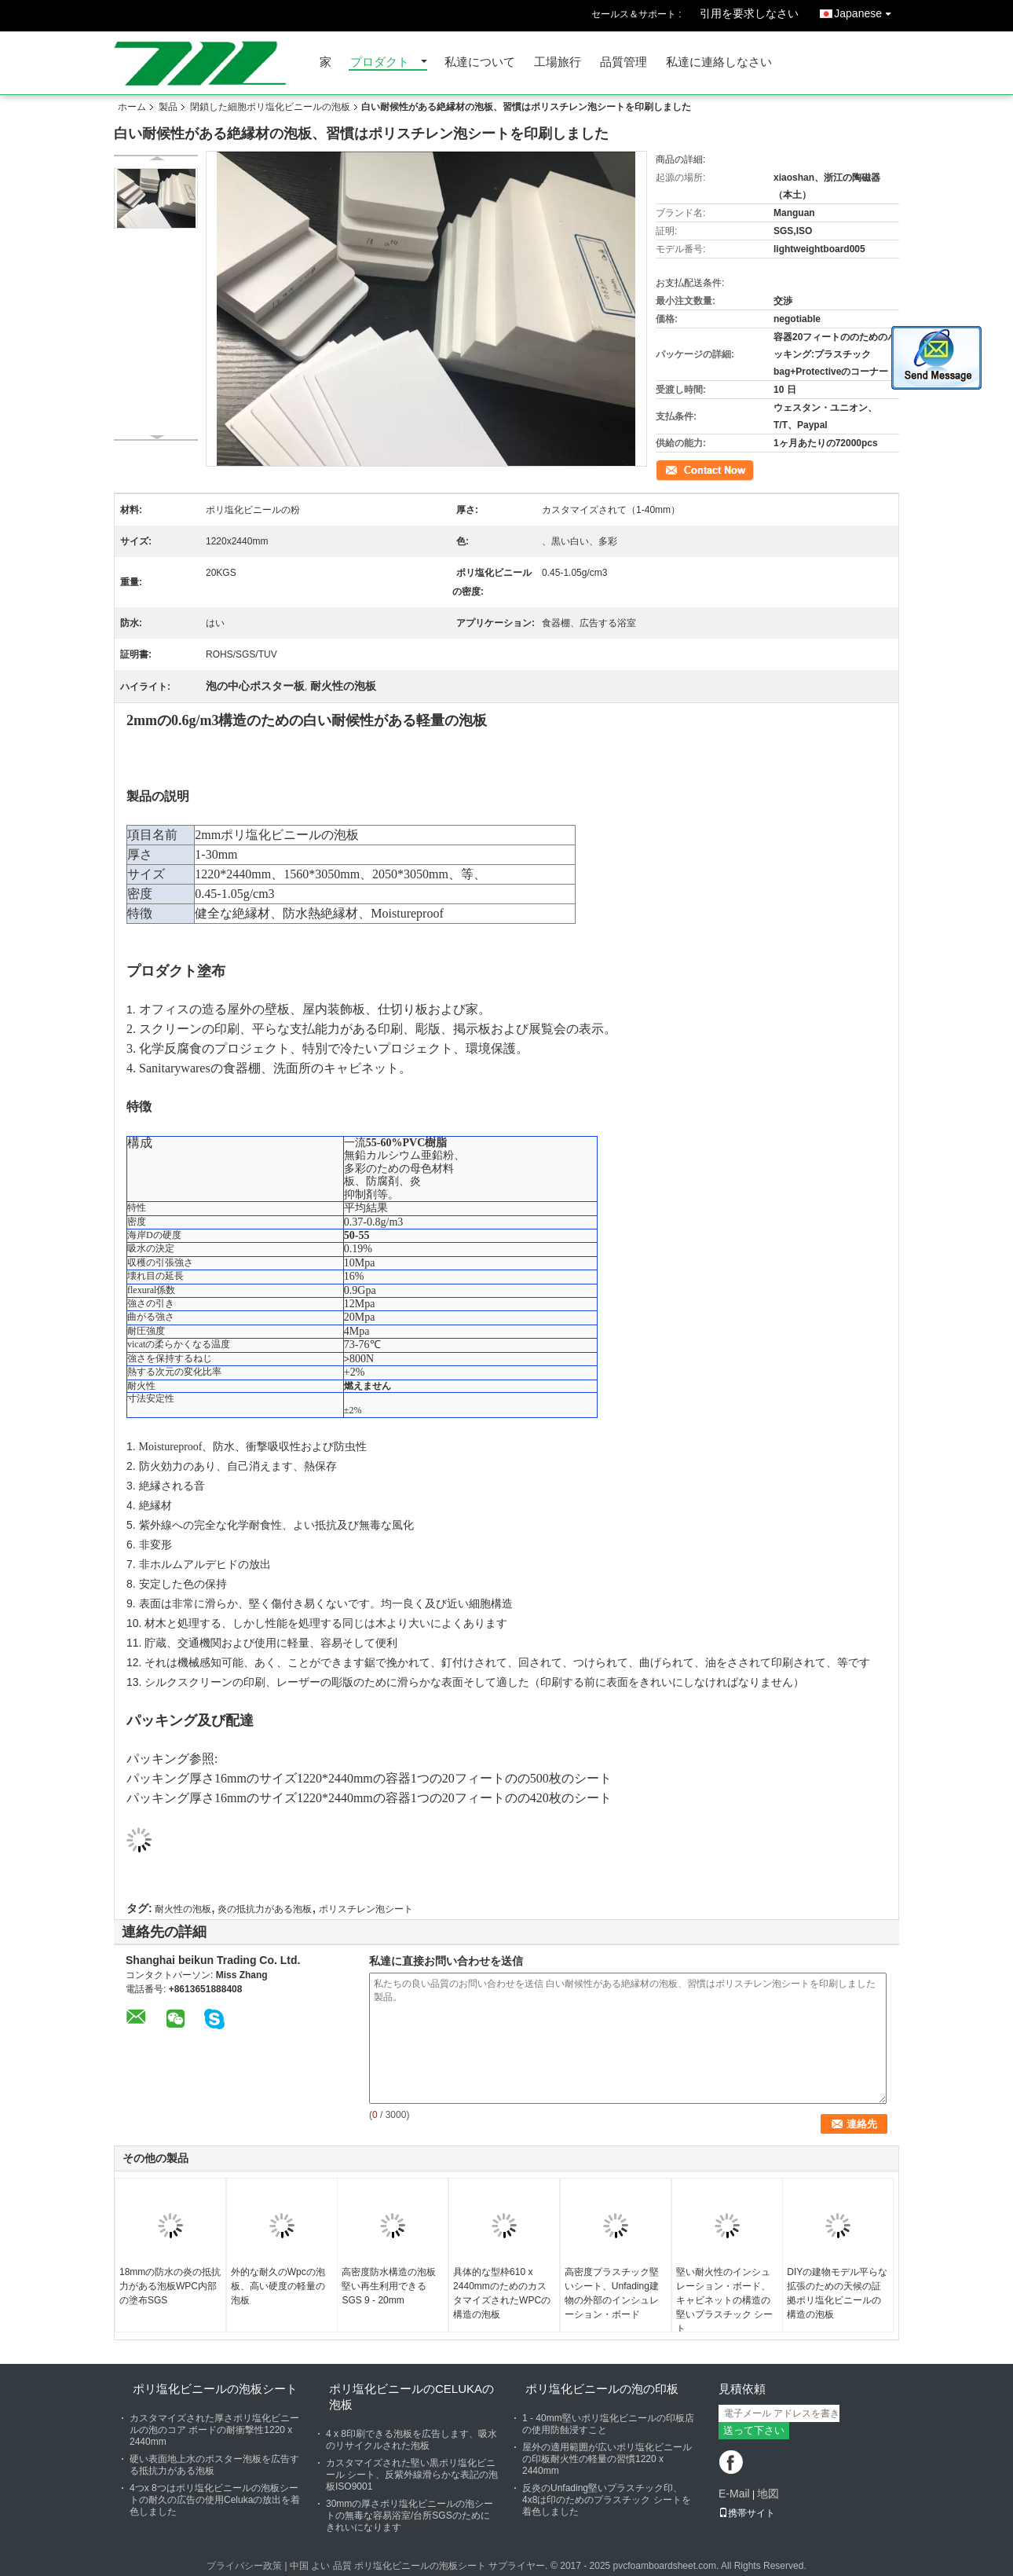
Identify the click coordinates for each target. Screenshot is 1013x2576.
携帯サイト (747, 2513)
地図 (768, 2493)
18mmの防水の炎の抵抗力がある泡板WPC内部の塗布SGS (170, 2286)
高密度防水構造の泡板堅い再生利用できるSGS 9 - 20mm (389, 2286)
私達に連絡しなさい (719, 62)
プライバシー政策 (244, 2565)
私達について (479, 62)
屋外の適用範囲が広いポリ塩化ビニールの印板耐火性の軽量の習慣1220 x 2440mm (607, 2459)
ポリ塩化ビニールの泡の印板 (601, 2388)
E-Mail (734, 2493)
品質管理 (623, 62)
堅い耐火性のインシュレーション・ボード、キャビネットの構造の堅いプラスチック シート (724, 2300)
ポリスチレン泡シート (366, 1909)
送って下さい (753, 2430)
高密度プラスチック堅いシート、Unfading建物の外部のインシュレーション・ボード (612, 2293)
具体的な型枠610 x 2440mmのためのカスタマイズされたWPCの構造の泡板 (501, 2293)
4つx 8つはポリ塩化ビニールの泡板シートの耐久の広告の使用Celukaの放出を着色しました (215, 2500)
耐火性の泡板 (183, 1909)
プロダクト (379, 62)
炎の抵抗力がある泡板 (265, 1909)
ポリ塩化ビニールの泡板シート (215, 2388)
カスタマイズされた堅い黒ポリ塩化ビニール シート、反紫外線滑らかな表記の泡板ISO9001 (412, 2474)
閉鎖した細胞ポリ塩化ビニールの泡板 (270, 106)
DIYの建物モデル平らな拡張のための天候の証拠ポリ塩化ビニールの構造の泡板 (837, 2293)
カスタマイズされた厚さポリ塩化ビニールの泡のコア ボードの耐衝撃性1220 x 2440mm (214, 2430)
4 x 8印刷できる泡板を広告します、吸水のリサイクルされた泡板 (411, 2439)
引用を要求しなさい (749, 13)
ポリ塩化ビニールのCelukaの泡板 (411, 2396)
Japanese (866, 11)
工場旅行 (557, 62)
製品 (168, 106)
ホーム (132, 106)
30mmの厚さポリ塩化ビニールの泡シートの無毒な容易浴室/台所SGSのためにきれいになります (409, 2515)
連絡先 (670, 469)
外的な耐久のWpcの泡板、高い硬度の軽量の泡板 (278, 2286)
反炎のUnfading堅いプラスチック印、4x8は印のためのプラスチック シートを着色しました (606, 2500)
